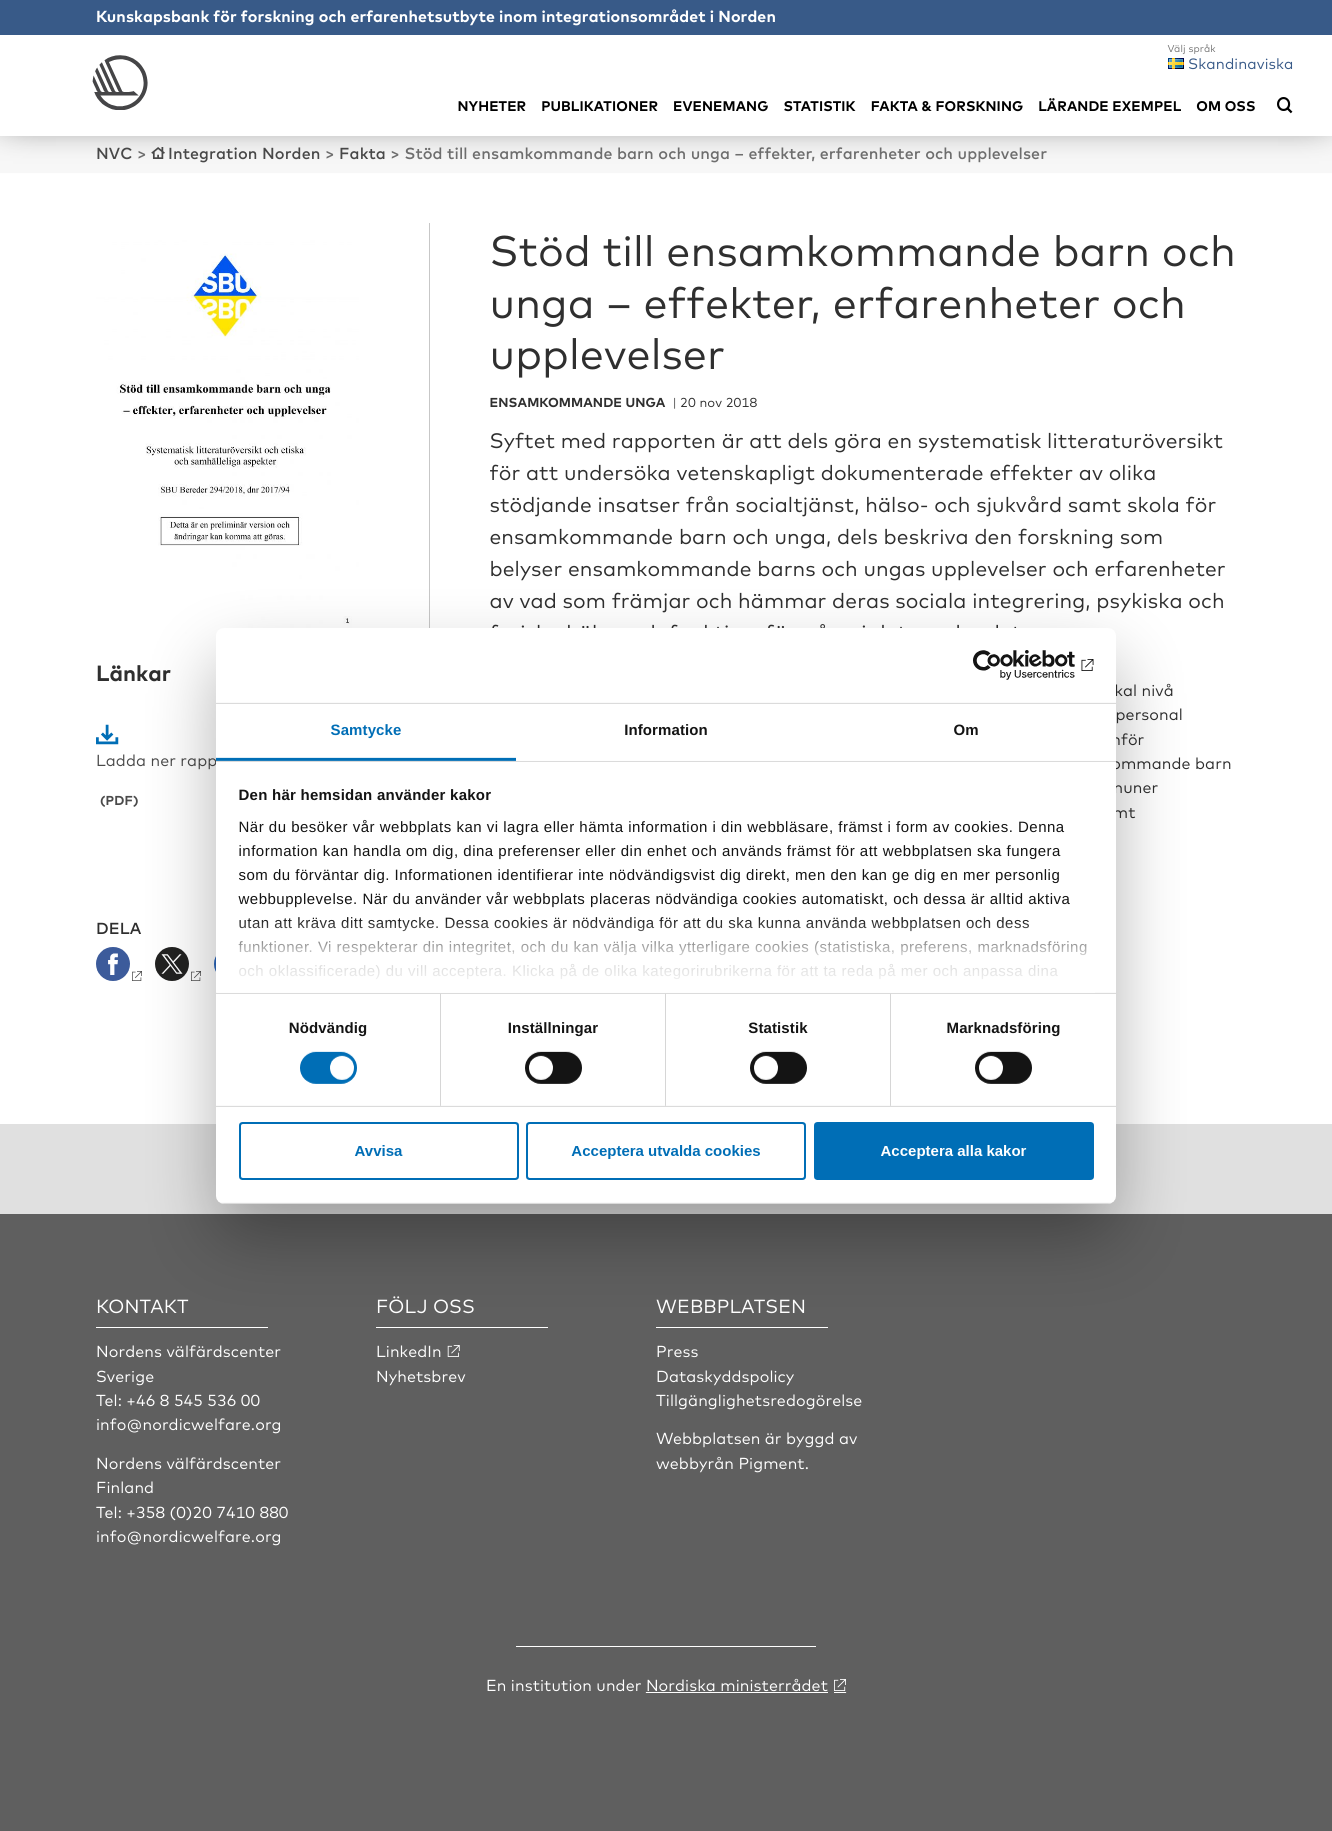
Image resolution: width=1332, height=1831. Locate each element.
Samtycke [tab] (366, 729)
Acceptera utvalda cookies (665, 1150)
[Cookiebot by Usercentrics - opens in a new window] (1006, 665)
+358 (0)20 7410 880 (207, 1511)
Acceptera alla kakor (954, 1150)
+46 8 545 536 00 (193, 1399)
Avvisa (379, 1150)
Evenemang (720, 105)
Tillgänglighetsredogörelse (759, 1399)
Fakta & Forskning (947, 105)
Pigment (771, 1462)
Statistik (819, 105)
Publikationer (599, 105)
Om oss (1225, 105)
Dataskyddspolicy (725, 1375)
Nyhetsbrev (421, 1375)
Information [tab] (666, 729)
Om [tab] (965, 729)
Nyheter (491, 105)
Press (677, 1350)
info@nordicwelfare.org (189, 1423)
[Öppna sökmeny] (1285, 106)
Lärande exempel (1109, 105)
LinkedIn (409, 1350)
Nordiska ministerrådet (737, 1684)
